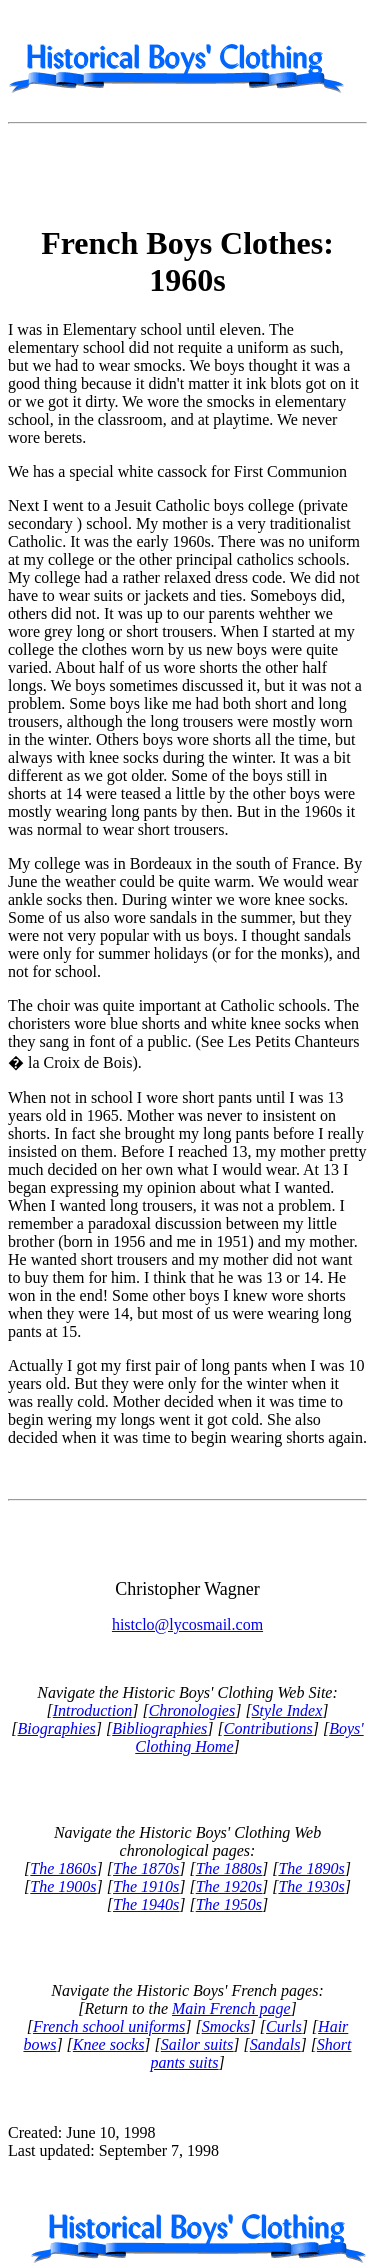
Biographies (57, 1728)
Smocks (226, 2026)
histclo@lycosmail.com (187, 1624)
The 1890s (311, 1868)
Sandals (275, 2044)
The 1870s (146, 1868)
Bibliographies (159, 1728)
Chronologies (192, 1710)
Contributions (268, 1728)
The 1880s (229, 1868)
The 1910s (146, 1886)
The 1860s (63, 1868)
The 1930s (311, 1886)
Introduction (92, 1710)
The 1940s (146, 1904)
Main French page (231, 2008)
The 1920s (229, 1886)
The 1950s (229, 1904)
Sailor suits (197, 2044)
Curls (284, 2026)
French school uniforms (109, 2026)
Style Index (287, 1710)
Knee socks (109, 2044)
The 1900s (63, 1886)
